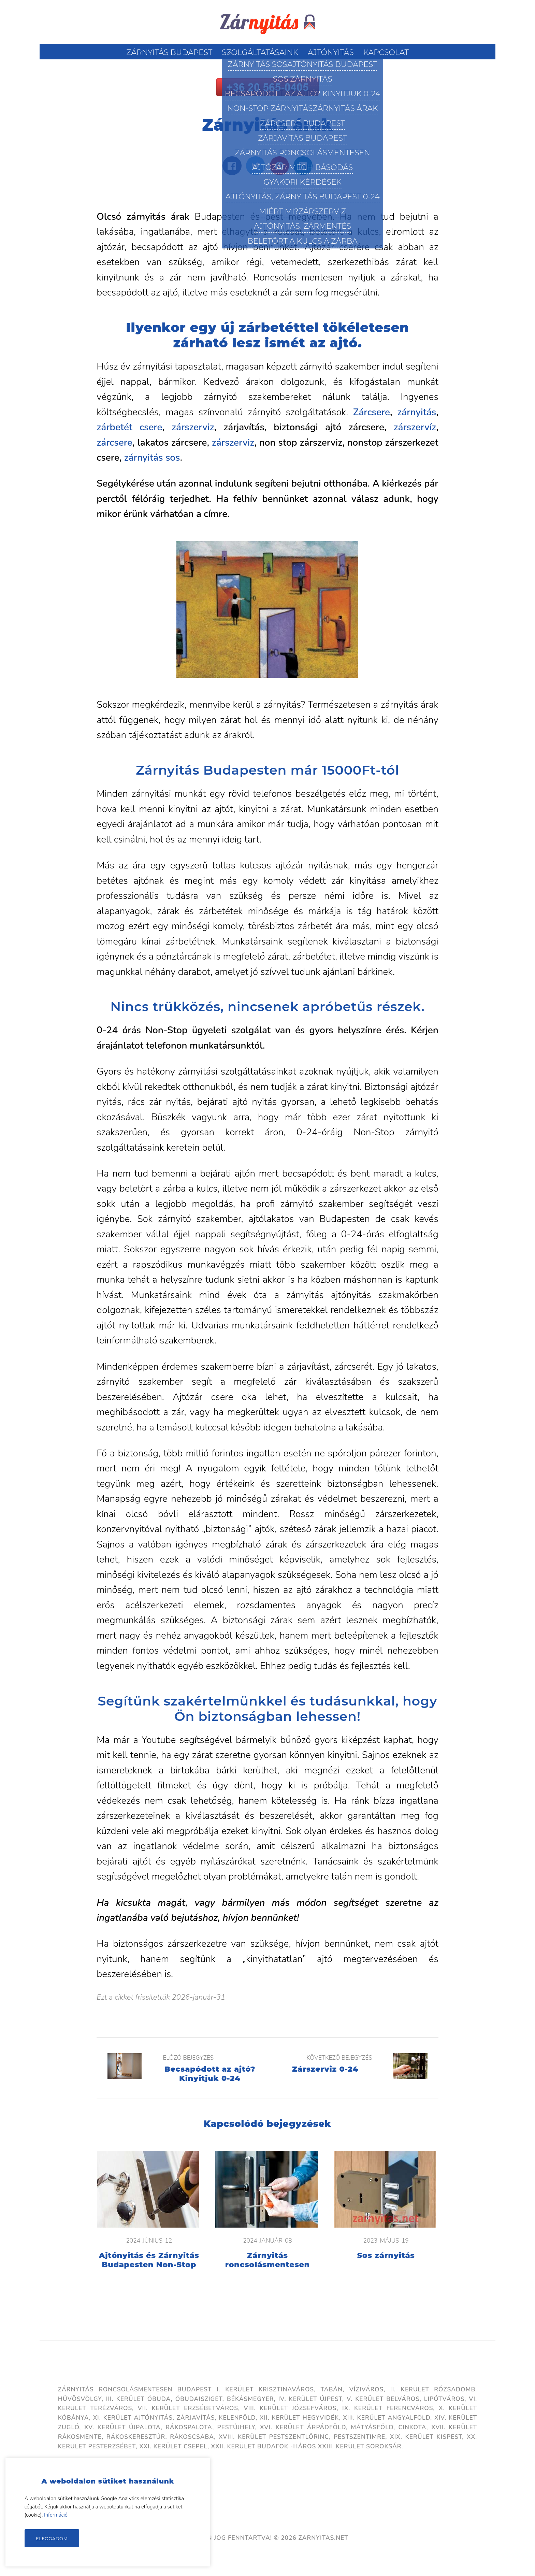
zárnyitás (416, 412)
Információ (56, 2515)
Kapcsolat (386, 52)
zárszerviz (193, 427)
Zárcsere (371, 412)
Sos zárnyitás (386, 2255)
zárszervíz (415, 427)
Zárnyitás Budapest (169, 52)
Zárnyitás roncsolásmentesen (267, 2260)
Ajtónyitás (331, 52)
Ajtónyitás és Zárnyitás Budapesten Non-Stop (149, 2260)
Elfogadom (52, 2538)
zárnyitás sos (152, 457)
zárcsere (114, 442)
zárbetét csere (129, 427)
